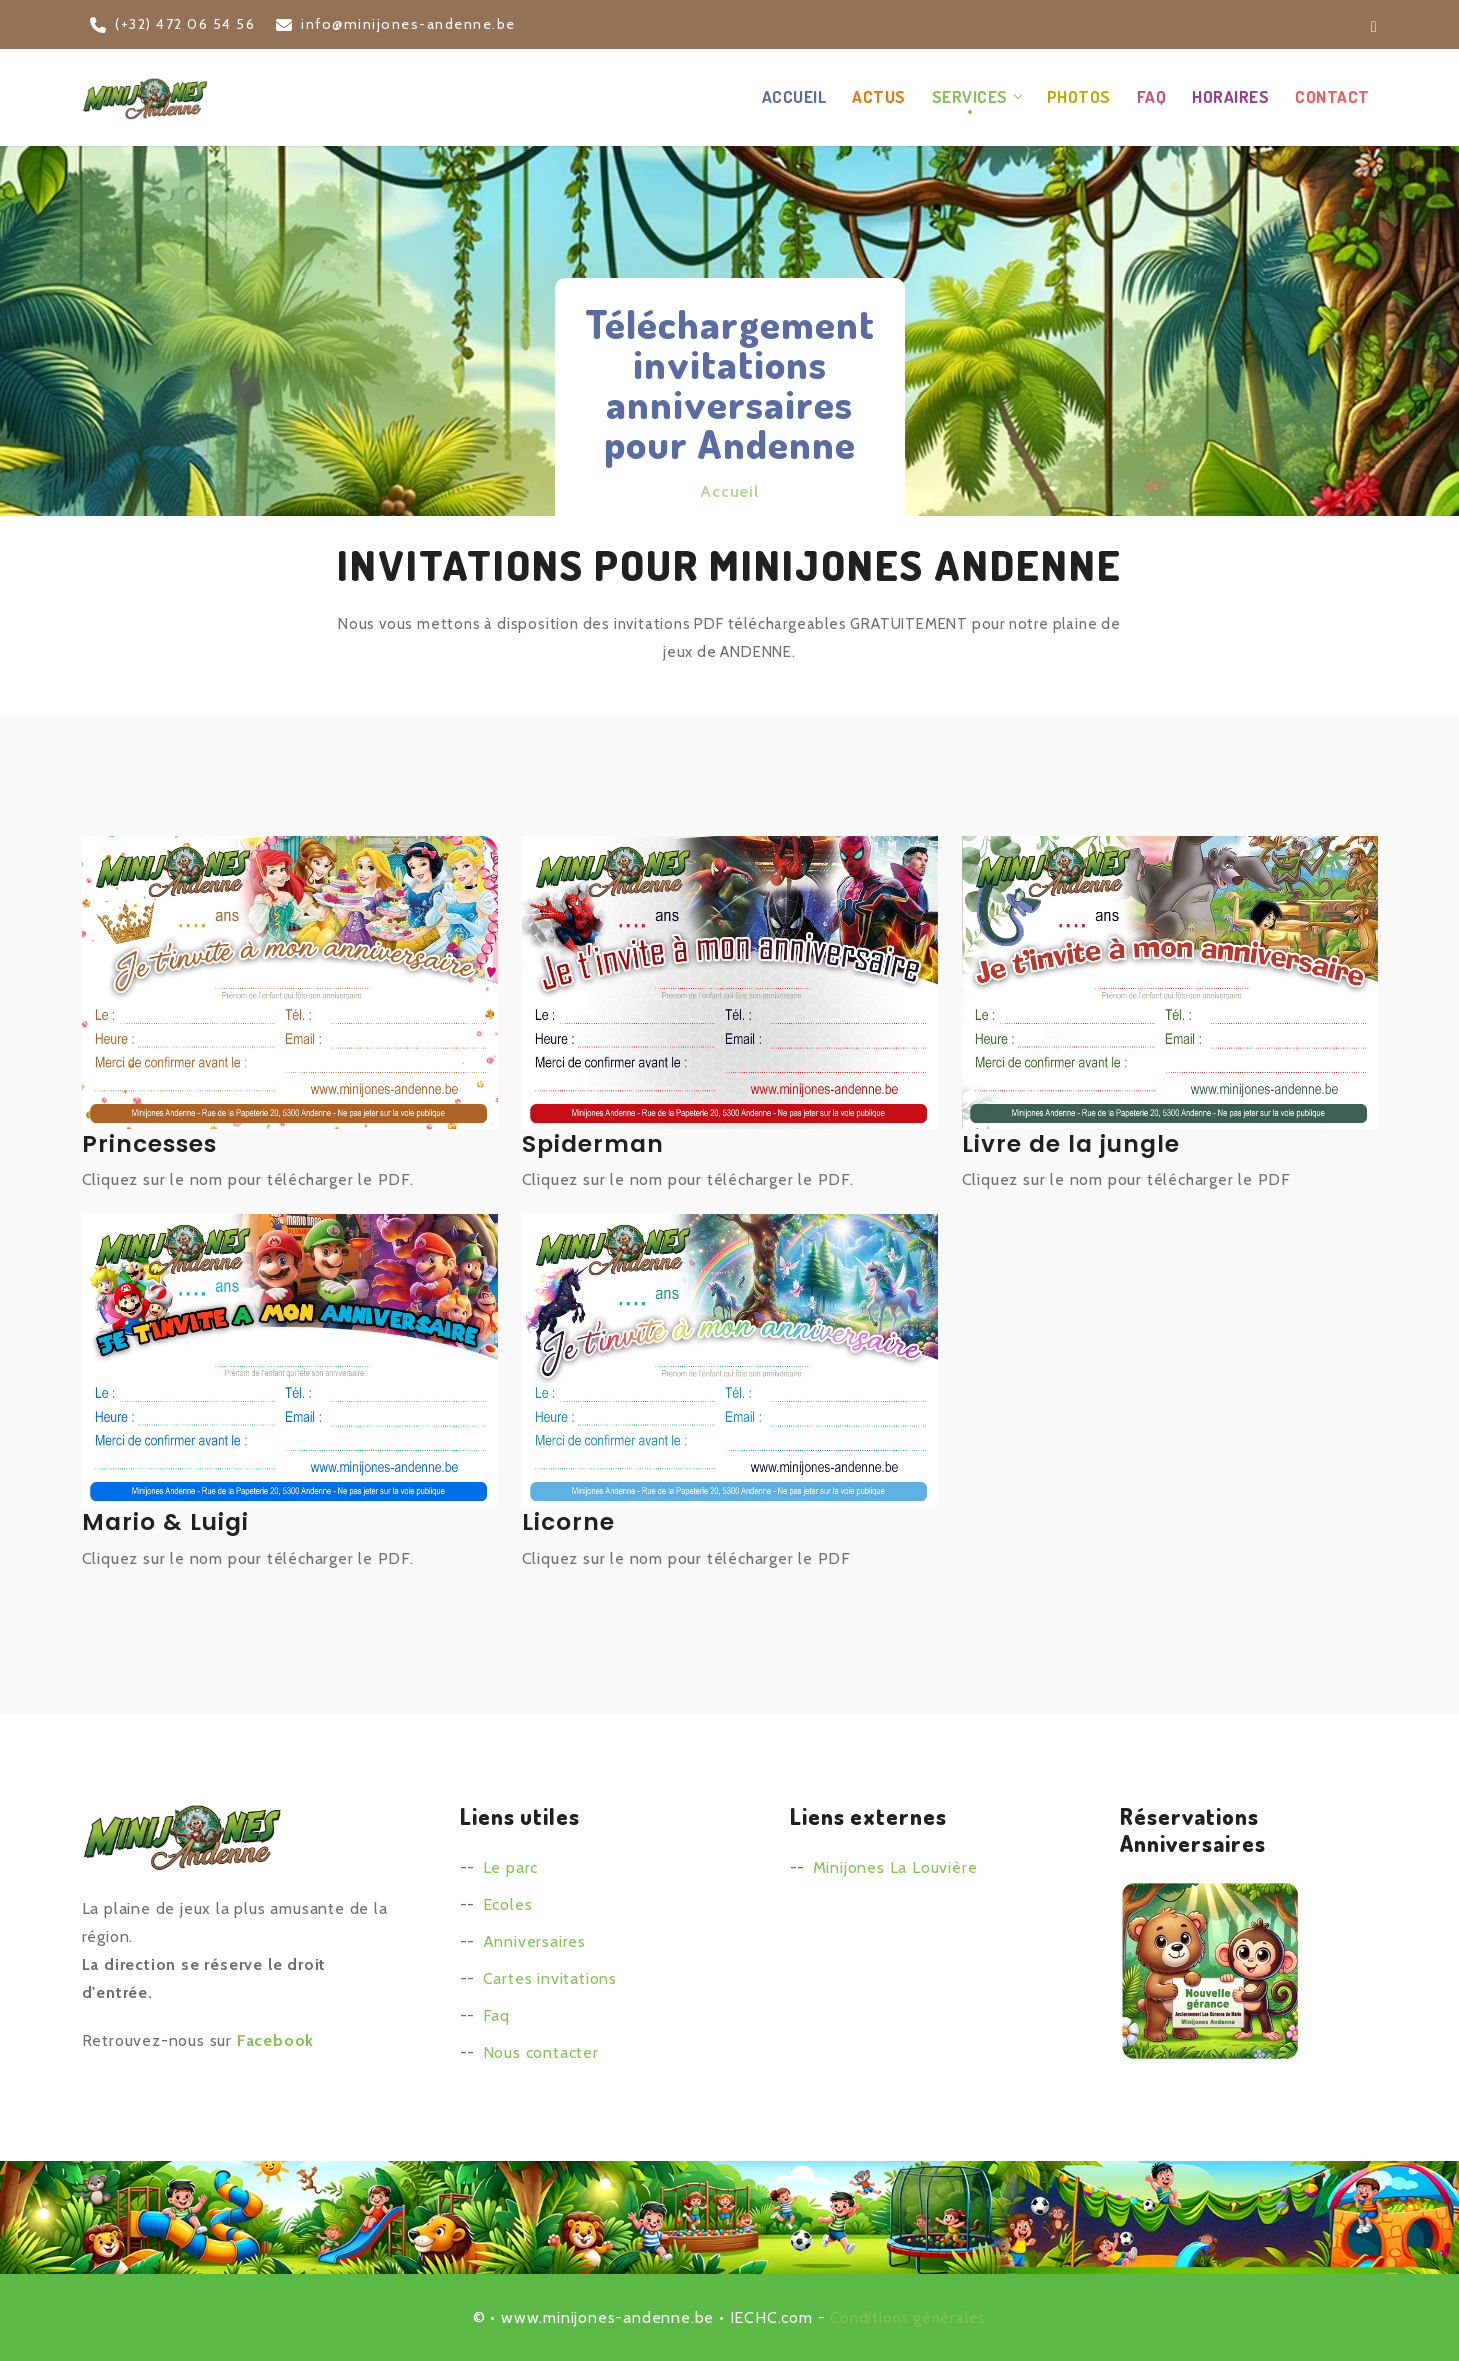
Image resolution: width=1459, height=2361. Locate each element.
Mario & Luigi (167, 1520)
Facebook (275, 2039)
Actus (879, 95)
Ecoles (508, 1903)
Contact (1332, 95)
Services (970, 95)
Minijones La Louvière (895, 1866)
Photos (1079, 95)
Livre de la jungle (1073, 1142)
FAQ (1152, 95)
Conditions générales (908, 2316)
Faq (496, 2014)
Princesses (151, 1142)
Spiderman (594, 1142)
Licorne (569, 1520)
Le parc (511, 1866)
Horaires (1230, 95)
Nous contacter (541, 2051)
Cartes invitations (550, 1977)
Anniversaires (534, 1940)
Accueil (794, 95)
